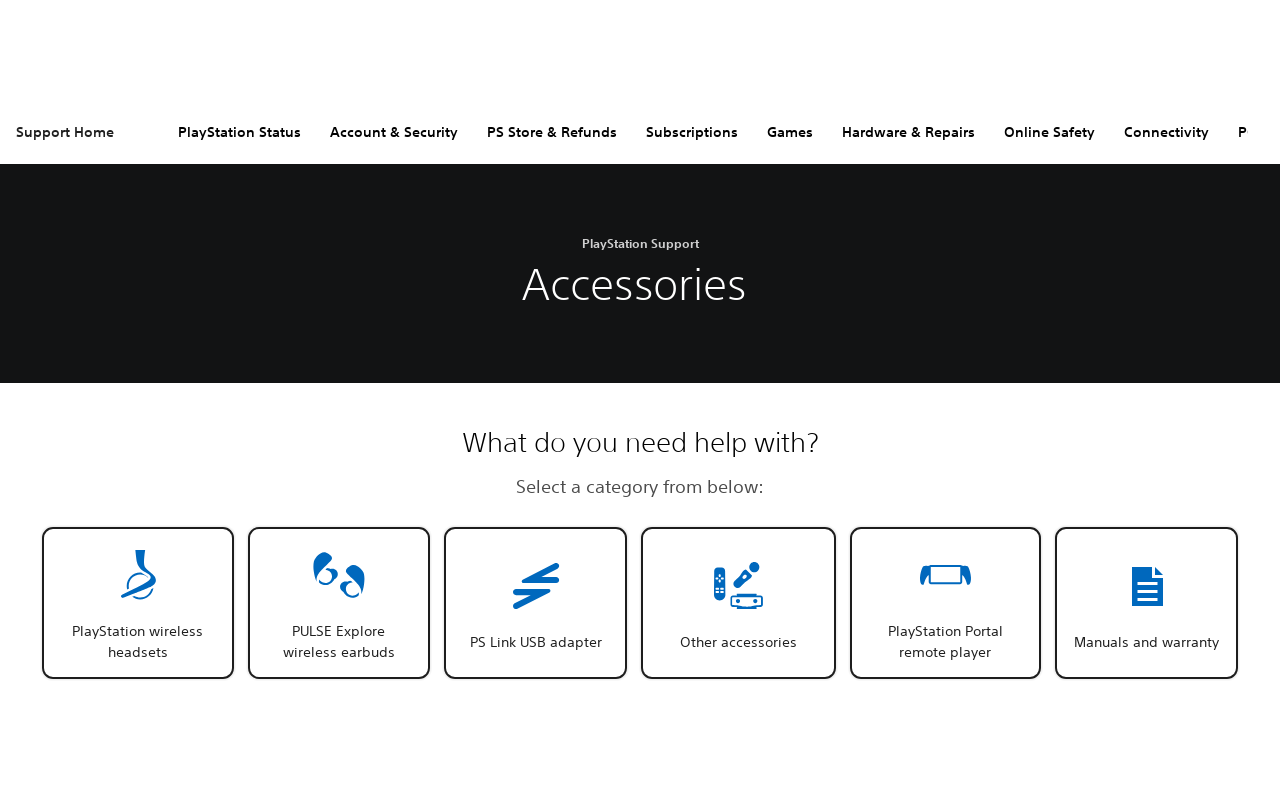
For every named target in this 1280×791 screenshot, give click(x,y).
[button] (138, 603)
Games (790, 132)
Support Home (65, 132)
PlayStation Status (239, 132)
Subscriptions (692, 132)
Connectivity (1166, 132)
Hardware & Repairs (908, 132)
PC (1247, 132)
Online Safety (1049, 132)
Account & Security (394, 132)
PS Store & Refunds (552, 132)
